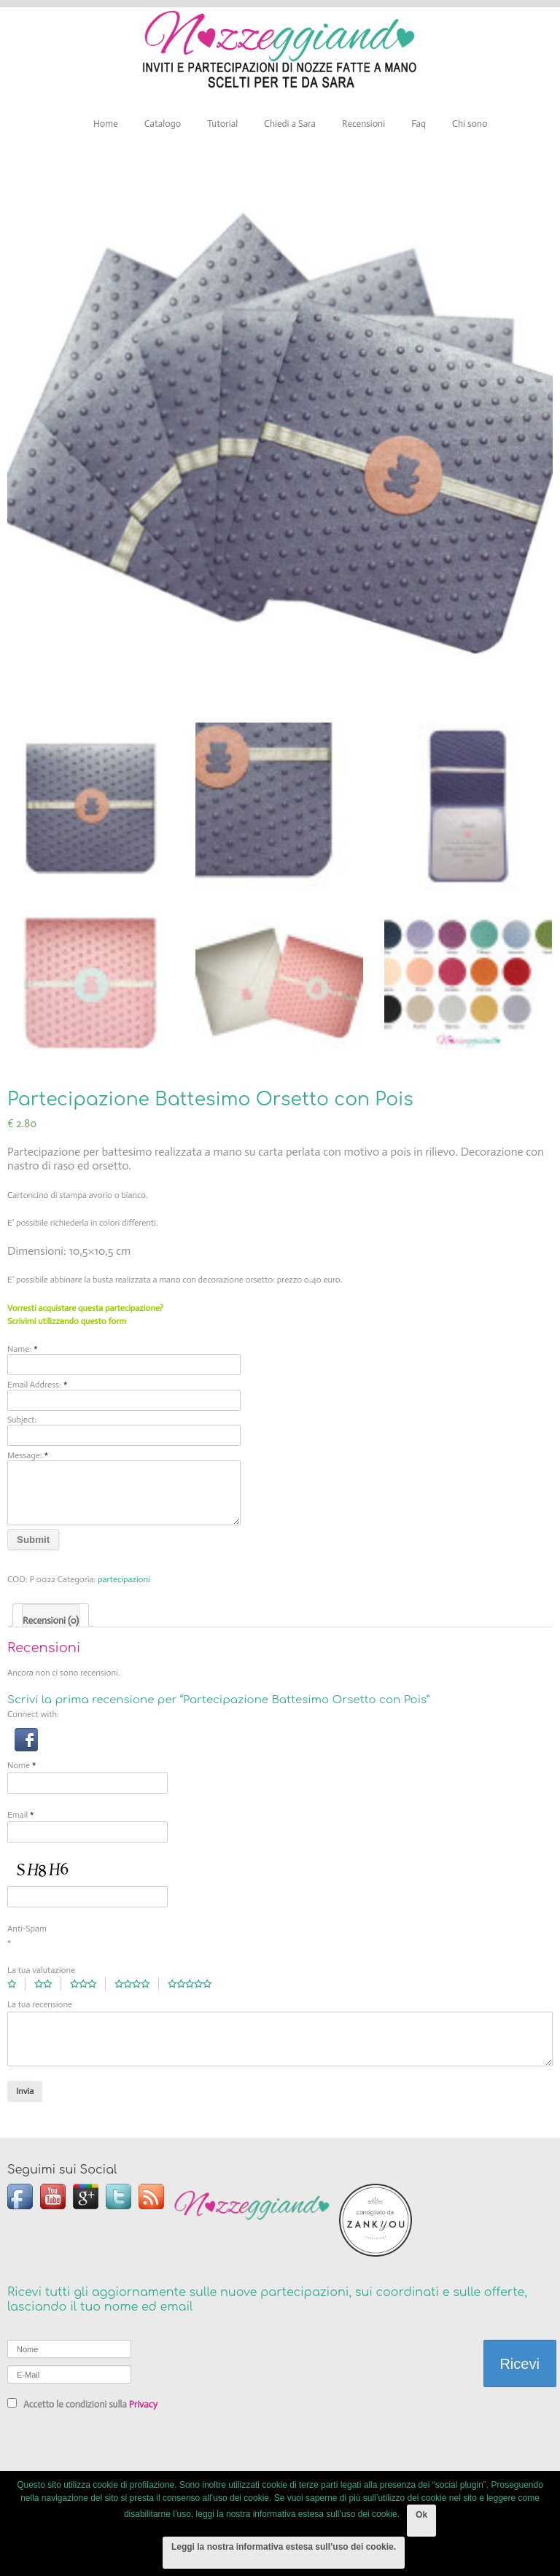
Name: (22, 1348)
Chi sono (469, 123)
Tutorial (222, 123)
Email (20, 1814)
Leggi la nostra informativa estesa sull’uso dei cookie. (283, 2547)
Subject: (21, 1420)
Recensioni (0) (51, 1620)
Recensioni (363, 123)
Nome (21, 1764)
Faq (418, 123)
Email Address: (37, 1384)
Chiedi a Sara (290, 123)
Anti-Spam (27, 1928)
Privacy (143, 2404)
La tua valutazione (41, 1970)
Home (105, 123)
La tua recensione (39, 2004)
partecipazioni (124, 1579)
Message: (27, 1455)
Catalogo (162, 123)
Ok (421, 2515)
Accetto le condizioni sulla (82, 2404)
